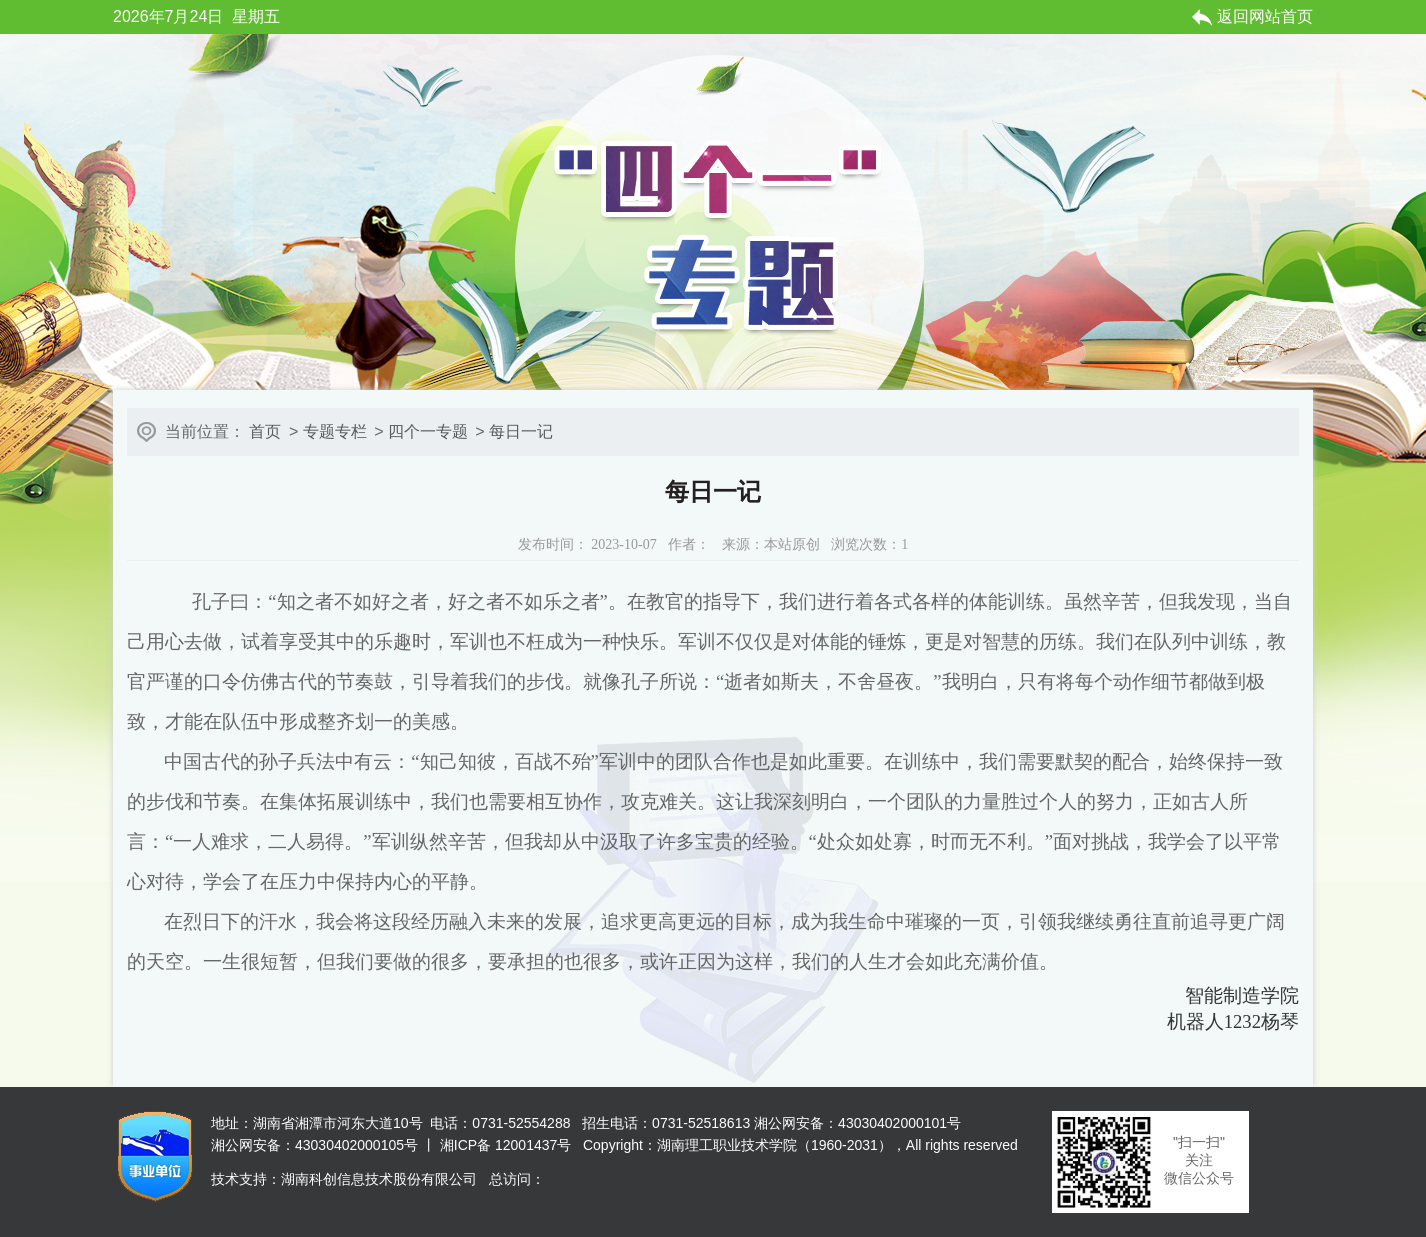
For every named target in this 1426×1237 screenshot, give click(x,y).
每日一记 (521, 431)
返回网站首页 (1265, 16)
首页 (265, 431)
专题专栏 (335, 431)
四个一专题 (428, 431)
